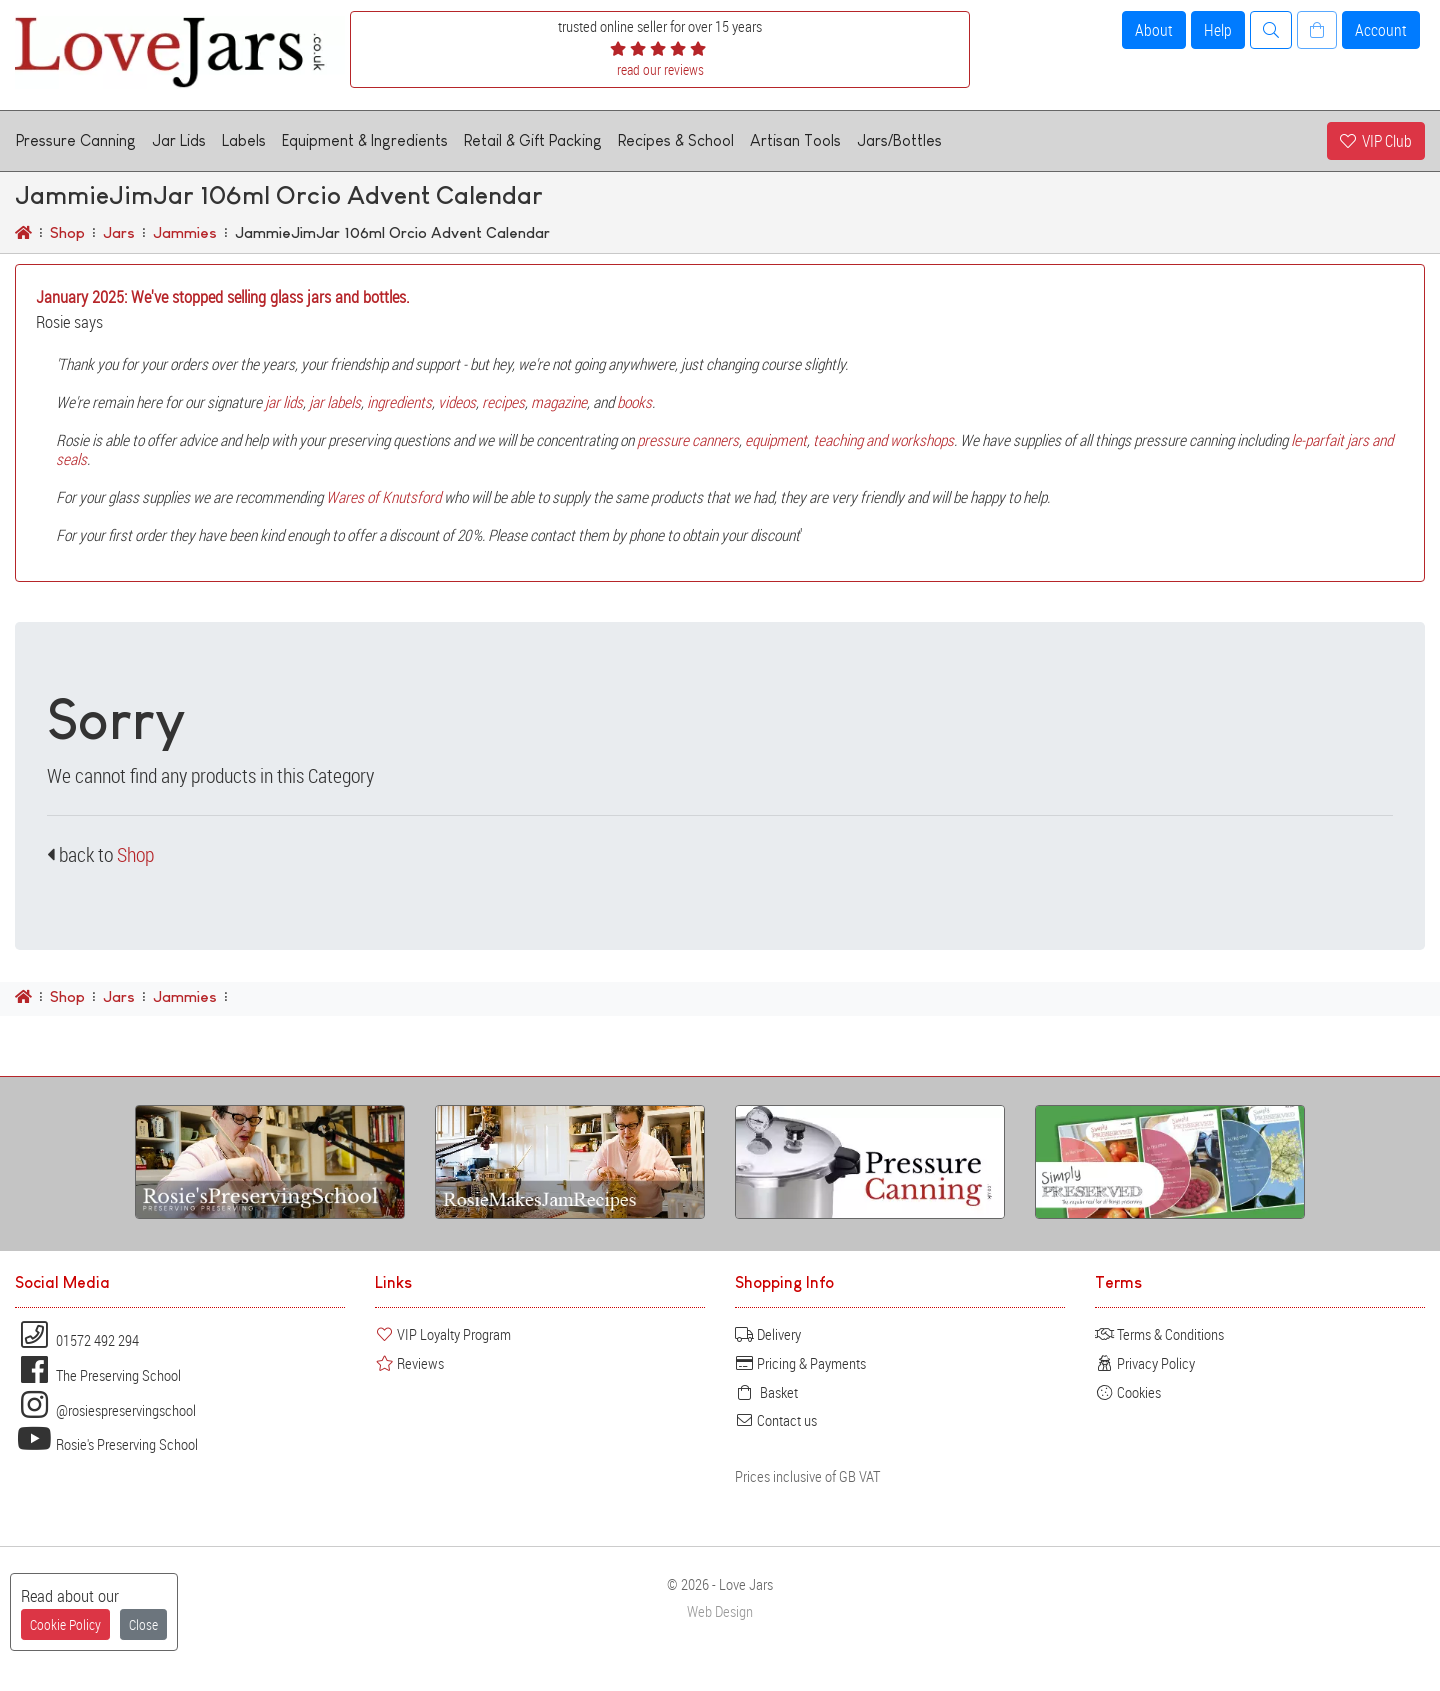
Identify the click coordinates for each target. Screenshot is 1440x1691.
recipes (503, 402)
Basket (766, 1392)
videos (457, 402)
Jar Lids (179, 140)
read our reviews (660, 69)
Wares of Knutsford (383, 497)
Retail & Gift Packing (533, 140)
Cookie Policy (65, 1624)
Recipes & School (676, 140)
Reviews (409, 1363)
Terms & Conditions (1159, 1334)
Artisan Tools (795, 140)
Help (1218, 30)
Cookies (1128, 1392)
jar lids (284, 402)
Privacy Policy (1145, 1363)
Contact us (776, 1420)
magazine (559, 402)
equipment (776, 440)
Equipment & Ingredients (365, 140)
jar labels (335, 402)
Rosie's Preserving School (106, 1444)
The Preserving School (98, 1375)
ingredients (399, 402)
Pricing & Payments (800, 1363)
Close (143, 1624)
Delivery (768, 1334)
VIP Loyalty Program (443, 1334)
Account (1381, 30)
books (634, 402)
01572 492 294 (77, 1340)
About (1154, 30)
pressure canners (688, 440)
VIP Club (1376, 141)
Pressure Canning (76, 140)
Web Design (720, 1611)
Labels (244, 140)
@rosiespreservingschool (105, 1410)
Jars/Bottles (899, 140)
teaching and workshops (883, 440)
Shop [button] (135, 854)
